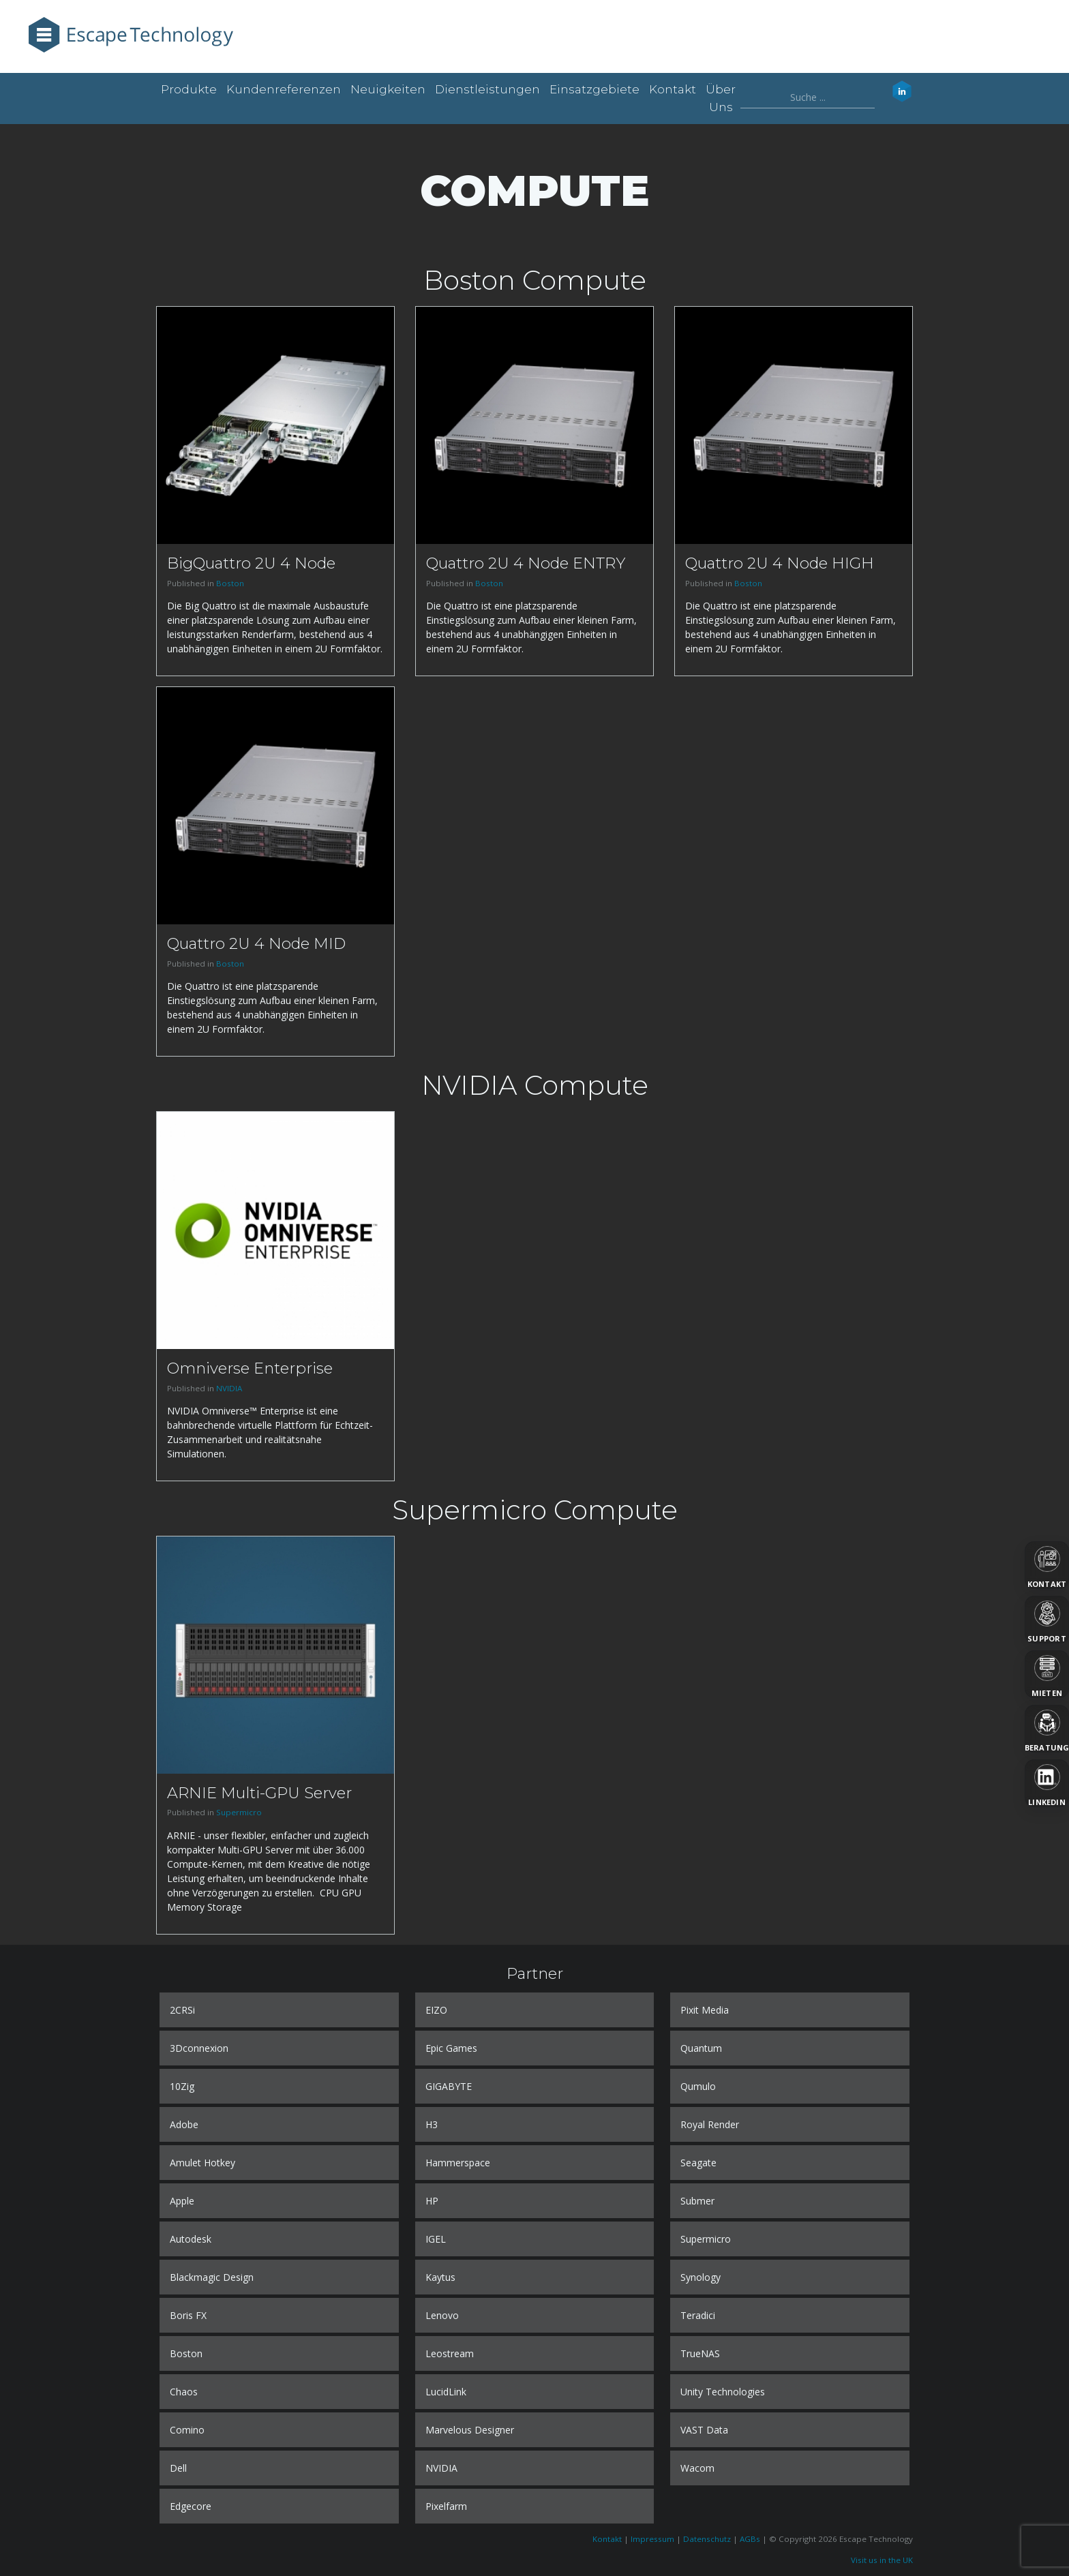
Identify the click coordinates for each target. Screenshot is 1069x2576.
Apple (182, 2200)
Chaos (184, 2391)
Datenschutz (707, 2539)
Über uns (721, 98)
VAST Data (704, 2429)
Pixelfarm (446, 2506)
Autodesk (190, 2238)
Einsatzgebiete (594, 89)
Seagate (698, 2162)
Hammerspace (457, 2162)
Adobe (184, 2124)
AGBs (750, 2539)
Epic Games (451, 2048)
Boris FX (188, 2315)
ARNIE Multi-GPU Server (259, 1792)
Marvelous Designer (469, 2429)
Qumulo (698, 2086)
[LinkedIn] (1047, 1783)
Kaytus (440, 2277)
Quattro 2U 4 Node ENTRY (525, 563)
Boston (230, 583)
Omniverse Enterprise (250, 1368)
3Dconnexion (199, 2048)
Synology (700, 2277)
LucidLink (445, 2391)
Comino (187, 2429)
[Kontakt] (1047, 1565)
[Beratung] (1047, 1729)
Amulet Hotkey (202, 2162)
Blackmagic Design (212, 2277)
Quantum (701, 2048)
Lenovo (442, 2315)
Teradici (697, 2315)
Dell (178, 2467)
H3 (431, 2124)
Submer (697, 2200)
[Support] (1047, 1619)
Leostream (449, 2353)
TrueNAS (700, 2353)
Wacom (697, 2467)
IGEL (435, 2238)
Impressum (652, 2539)
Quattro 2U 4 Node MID (256, 943)
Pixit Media (704, 2009)
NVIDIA (229, 1388)
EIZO (436, 2009)
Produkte (189, 89)
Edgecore (190, 2506)
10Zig (182, 2086)
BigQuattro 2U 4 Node (251, 563)
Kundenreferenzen (283, 89)
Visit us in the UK (882, 2560)
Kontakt (672, 89)
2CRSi (182, 2009)
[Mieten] (1047, 1674)
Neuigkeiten (387, 89)
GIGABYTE (448, 2086)
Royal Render (709, 2124)
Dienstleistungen (487, 89)
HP (431, 2200)
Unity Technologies (722, 2391)
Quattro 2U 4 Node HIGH (779, 563)
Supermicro (239, 1812)
